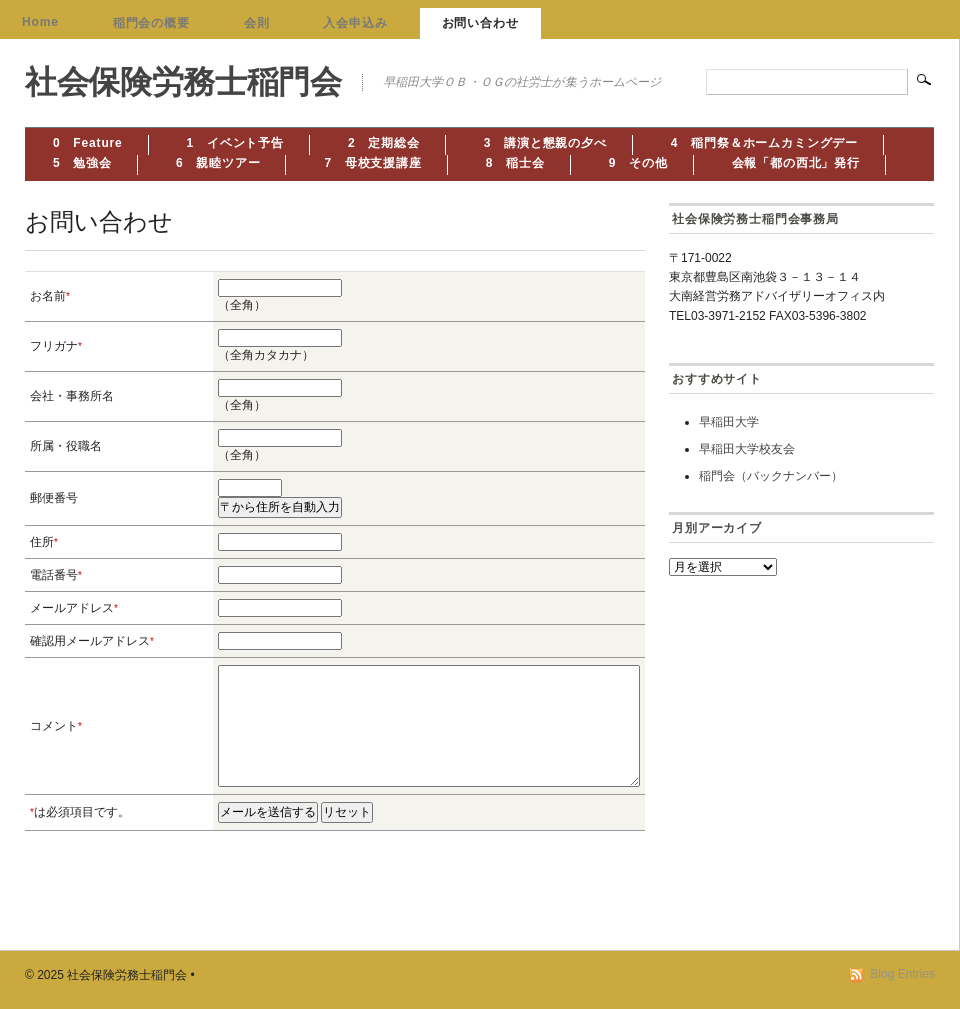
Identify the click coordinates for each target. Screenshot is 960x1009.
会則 (257, 23)
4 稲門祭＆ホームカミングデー (764, 143)
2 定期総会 (384, 143)
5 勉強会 (82, 163)
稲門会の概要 (151, 23)
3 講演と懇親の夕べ (545, 143)
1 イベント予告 (235, 143)
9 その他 (638, 163)
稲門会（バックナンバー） (771, 476)
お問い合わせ (480, 23)
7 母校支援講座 (372, 163)
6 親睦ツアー (218, 163)
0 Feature (88, 143)
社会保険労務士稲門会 (183, 82)
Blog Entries (902, 974)
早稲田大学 (729, 422)
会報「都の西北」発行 (796, 163)
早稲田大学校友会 (747, 449)
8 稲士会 (515, 163)
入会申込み (355, 23)
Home (40, 22)
